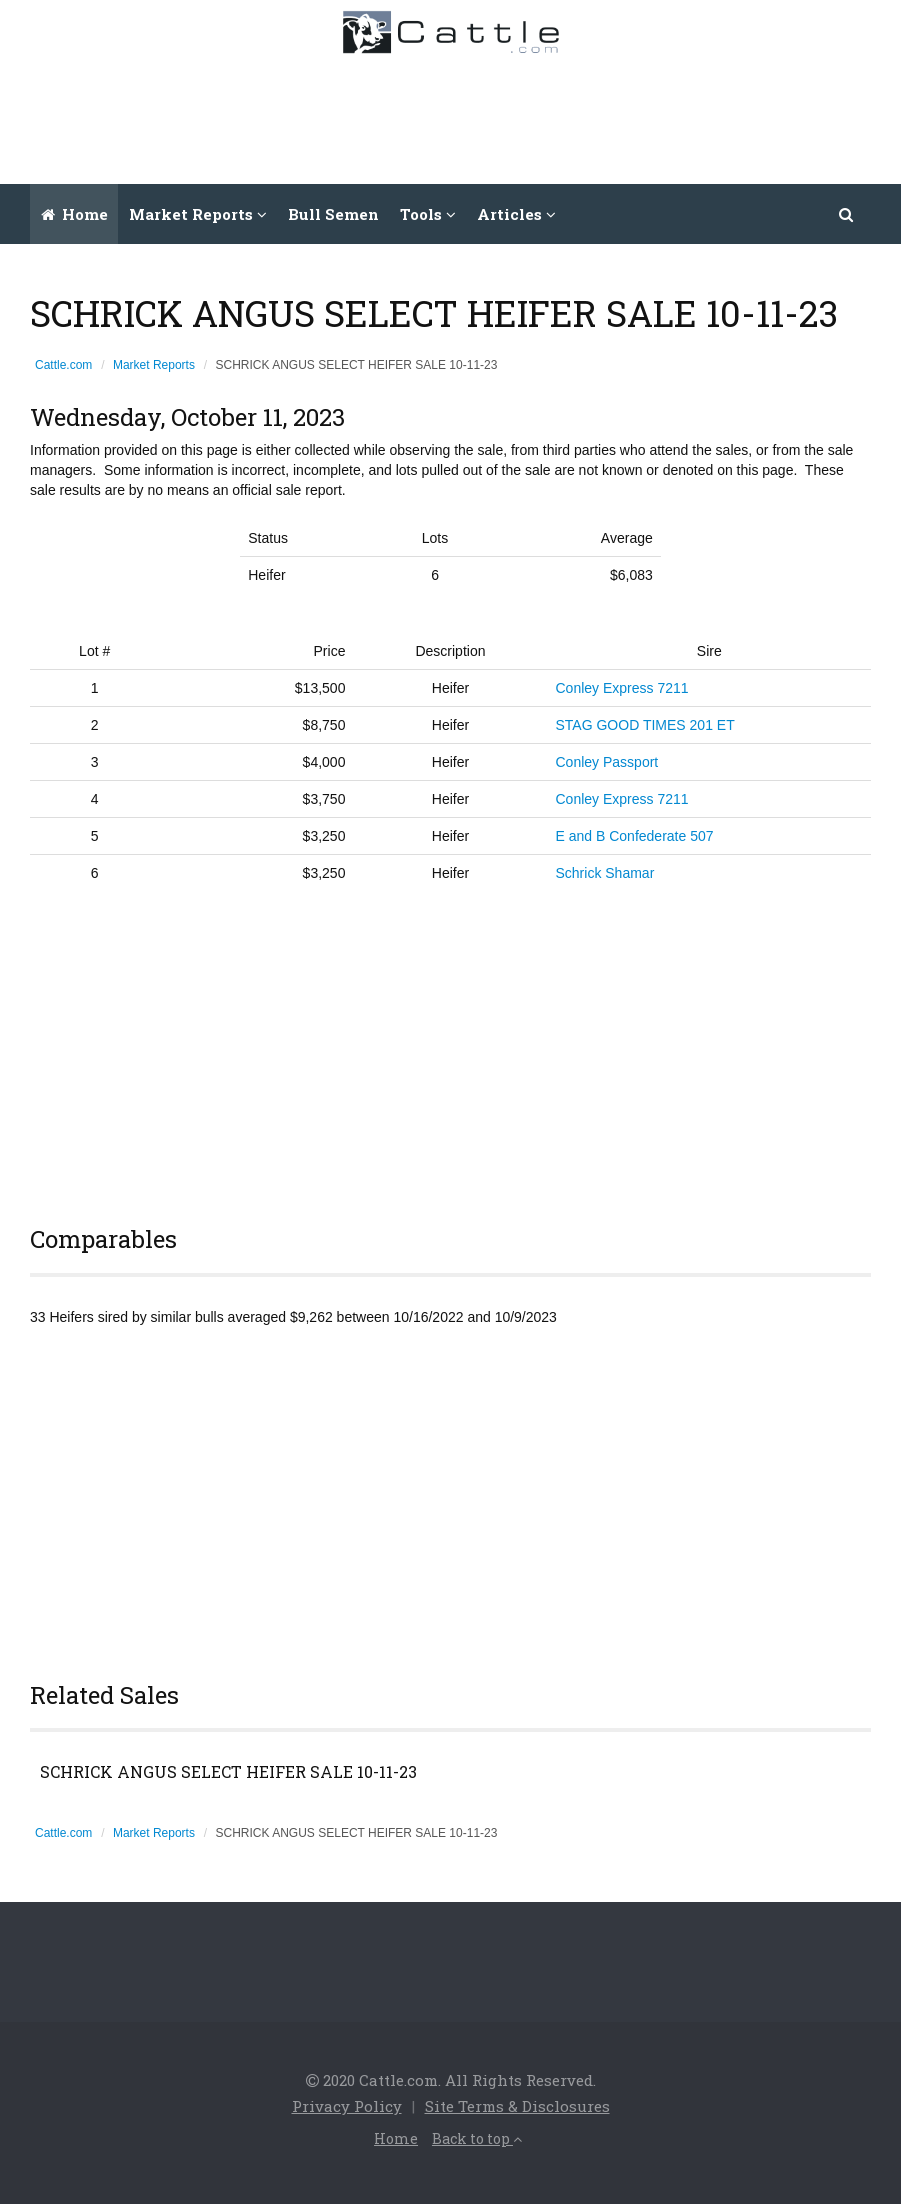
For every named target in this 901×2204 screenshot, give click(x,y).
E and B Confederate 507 (635, 836)
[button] (847, 214)
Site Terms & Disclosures (517, 2106)
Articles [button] (516, 214)
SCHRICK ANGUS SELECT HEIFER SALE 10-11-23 (228, 1772)
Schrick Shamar (605, 873)
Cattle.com (63, 365)
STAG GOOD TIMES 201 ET (645, 725)
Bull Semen (333, 214)
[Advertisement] (522, 114)
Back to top (477, 2138)
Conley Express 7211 (622, 688)
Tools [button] (428, 214)
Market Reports (154, 365)
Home (74, 214)
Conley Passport (607, 762)
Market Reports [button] (198, 214)
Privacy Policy (347, 2106)
